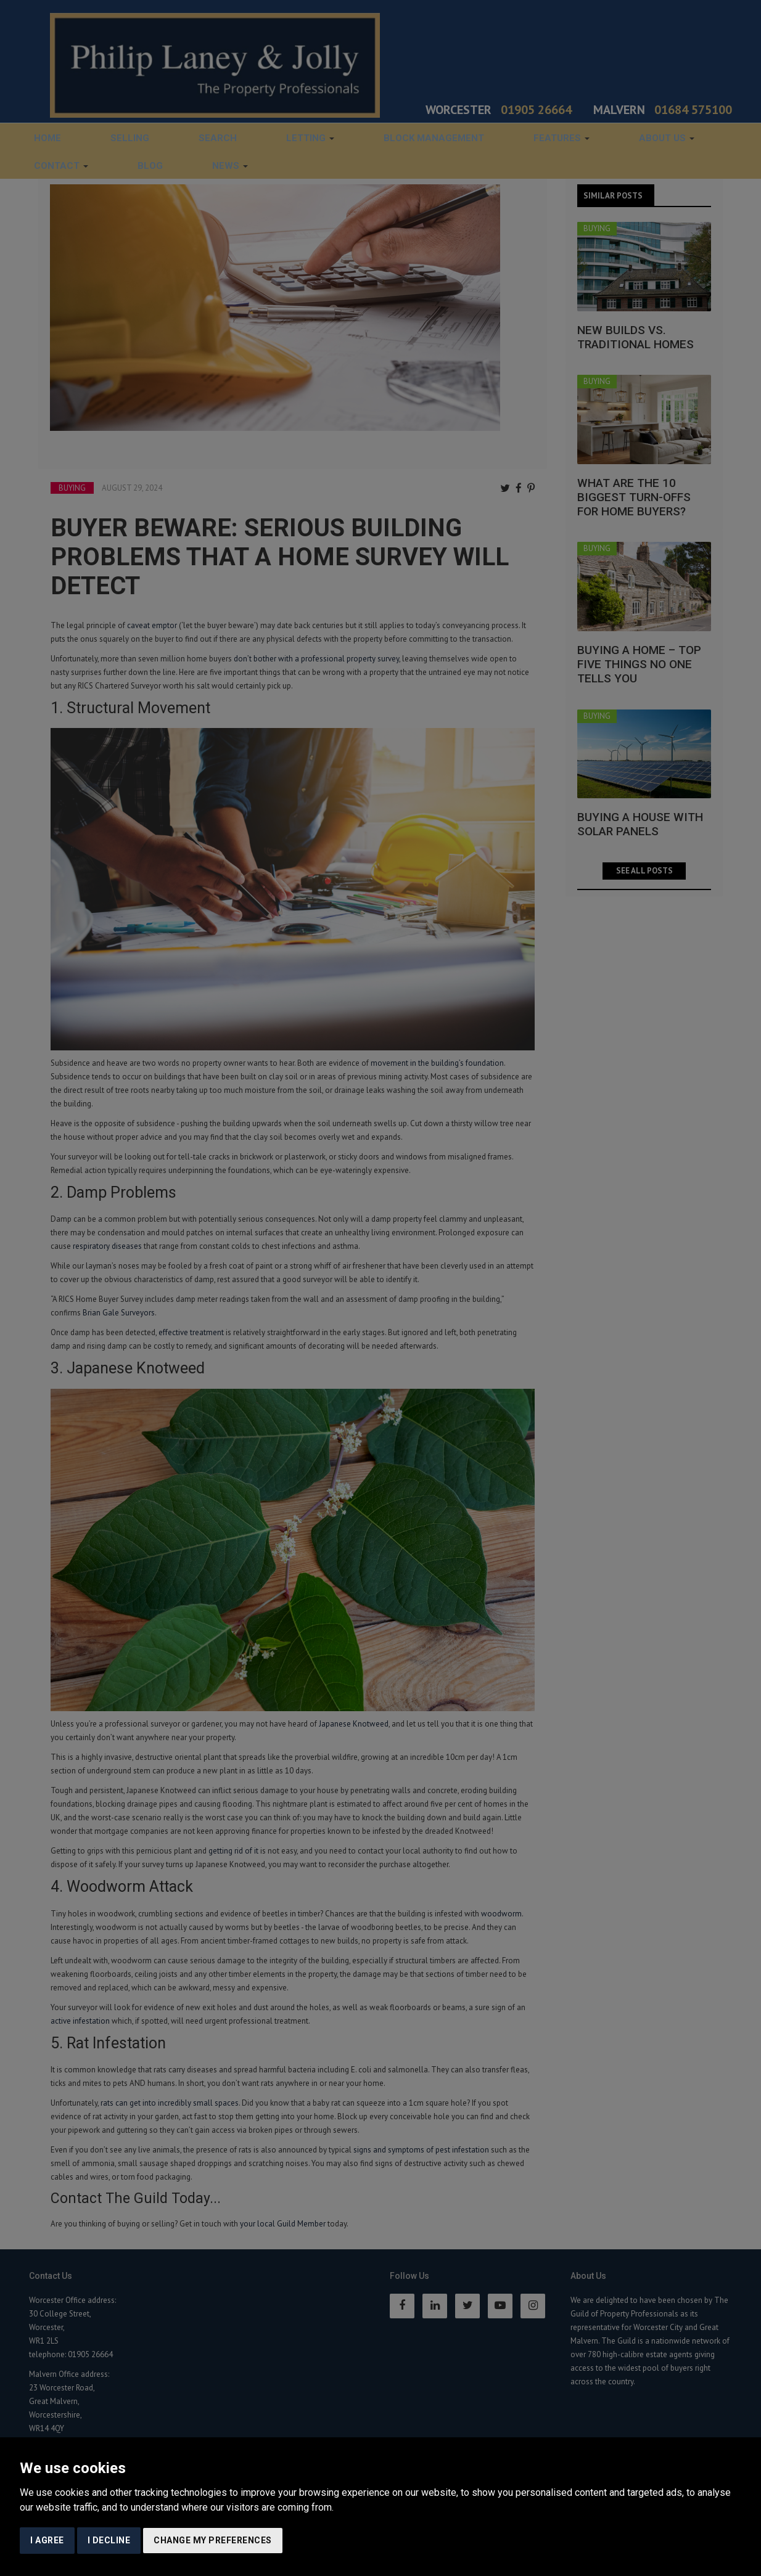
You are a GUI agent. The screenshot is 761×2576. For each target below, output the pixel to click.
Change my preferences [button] (213, 2540)
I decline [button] (109, 2540)
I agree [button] (47, 2540)
